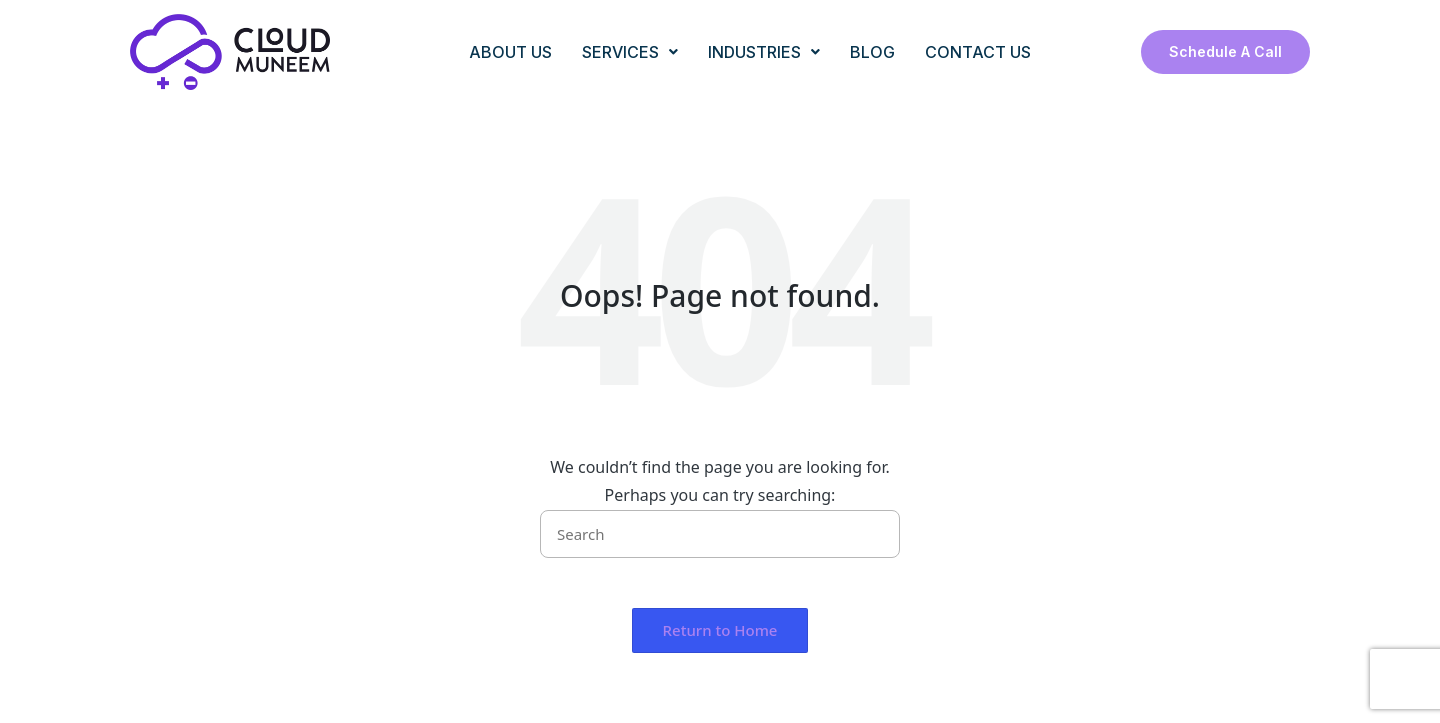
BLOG (872, 52)
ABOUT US (510, 52)
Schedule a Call (1225, 51)
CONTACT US (978, 52)
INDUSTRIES (764, 52)
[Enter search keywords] (720, 534)
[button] (872, 534)
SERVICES (630, 52)
